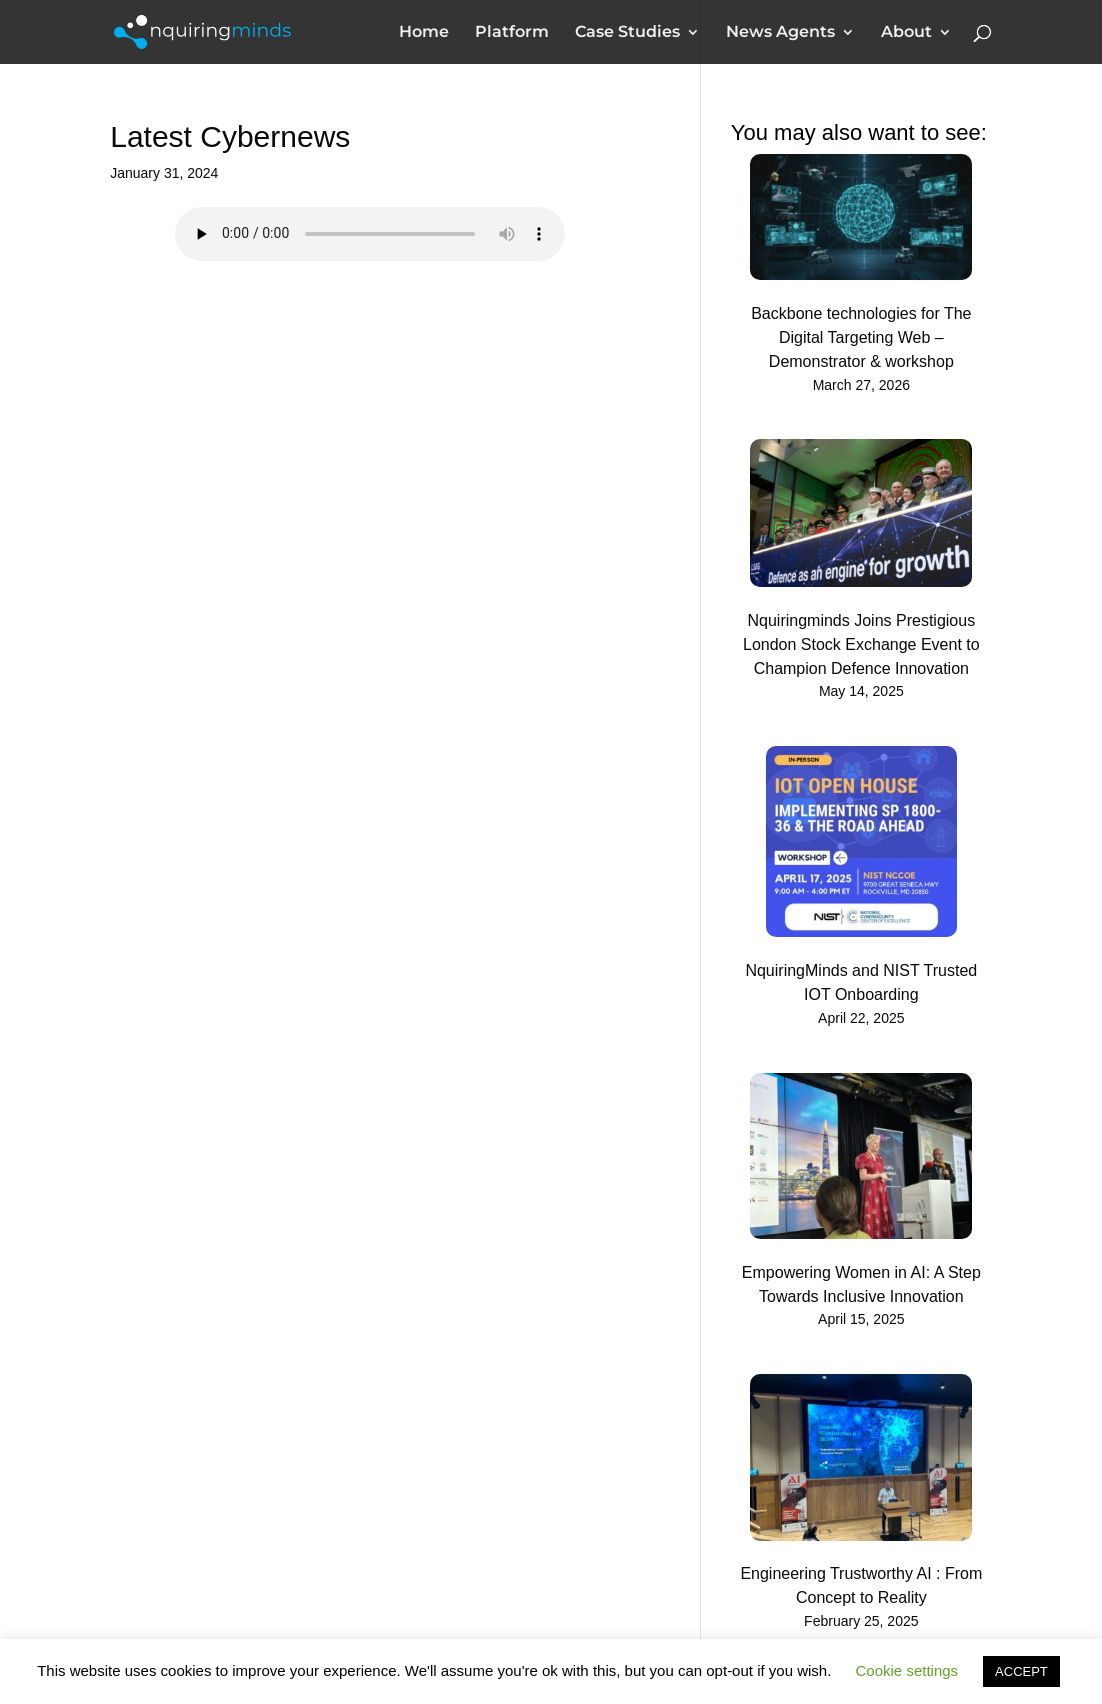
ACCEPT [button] (1021, 1671)
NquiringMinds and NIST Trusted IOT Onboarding (861, 982)
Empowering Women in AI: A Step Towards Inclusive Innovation (861, 1284)
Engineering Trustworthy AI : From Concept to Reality (861, 1585)
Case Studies (627, 33)
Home (424, 33)
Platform (512, 33)
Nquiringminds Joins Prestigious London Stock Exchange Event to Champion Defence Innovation (861, 644)
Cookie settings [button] (907, 1670)
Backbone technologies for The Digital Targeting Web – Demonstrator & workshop (861, 337)
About (906, 33)
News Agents (780, 33)
